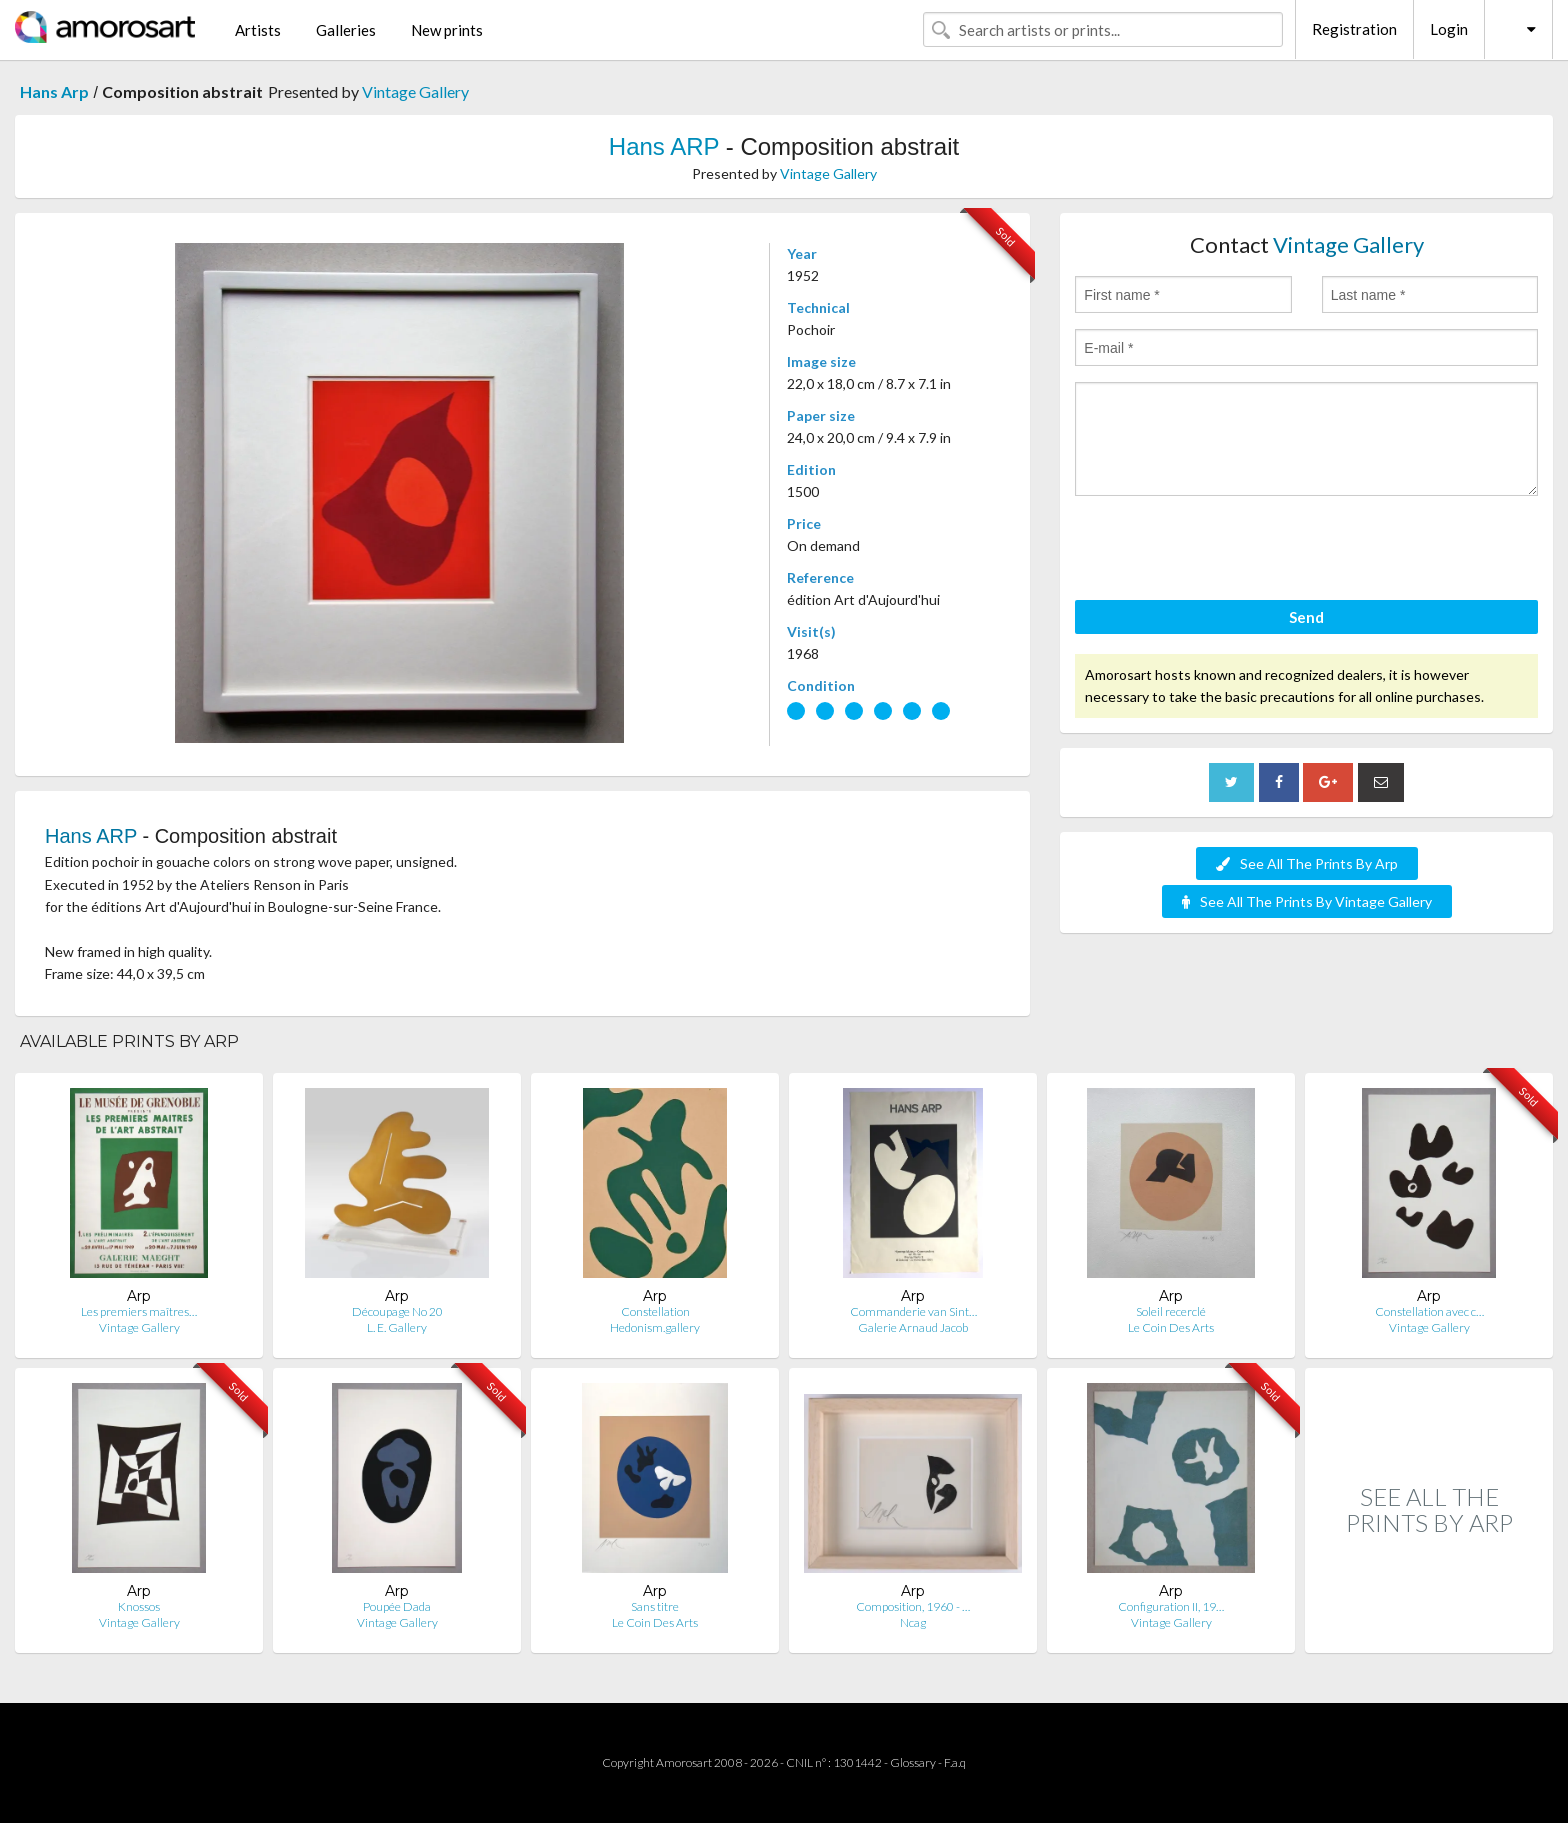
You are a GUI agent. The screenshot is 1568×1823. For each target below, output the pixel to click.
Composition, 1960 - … (913, 1606)
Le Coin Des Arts (1171, 1327)
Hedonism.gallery (655, 1327)
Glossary (913, 1762)
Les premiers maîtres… (139, 1311)
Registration (1354, 29)
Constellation (655, 1311)
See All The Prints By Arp (1307, 863)
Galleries (346, 30)
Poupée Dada (397, 1606)
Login (1449, 29)
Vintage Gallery (415, 91)
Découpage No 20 (397, 1311)
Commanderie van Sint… (913, 1311)
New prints (447, 30)
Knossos (139, 1606)
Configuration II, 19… (1171, 1606)
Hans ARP (664, 146)
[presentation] (1227, 551)
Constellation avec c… (1429, 1311)
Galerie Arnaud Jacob (913, 1327)
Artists (258, 30)
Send (1306, 617)
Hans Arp (54, 91)
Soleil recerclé (1171, 1311)
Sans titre (655, 1606)
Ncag (913, 1622)
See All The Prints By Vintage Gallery (1307, 901)
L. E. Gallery (397, 1327)
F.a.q (955, 1762)
